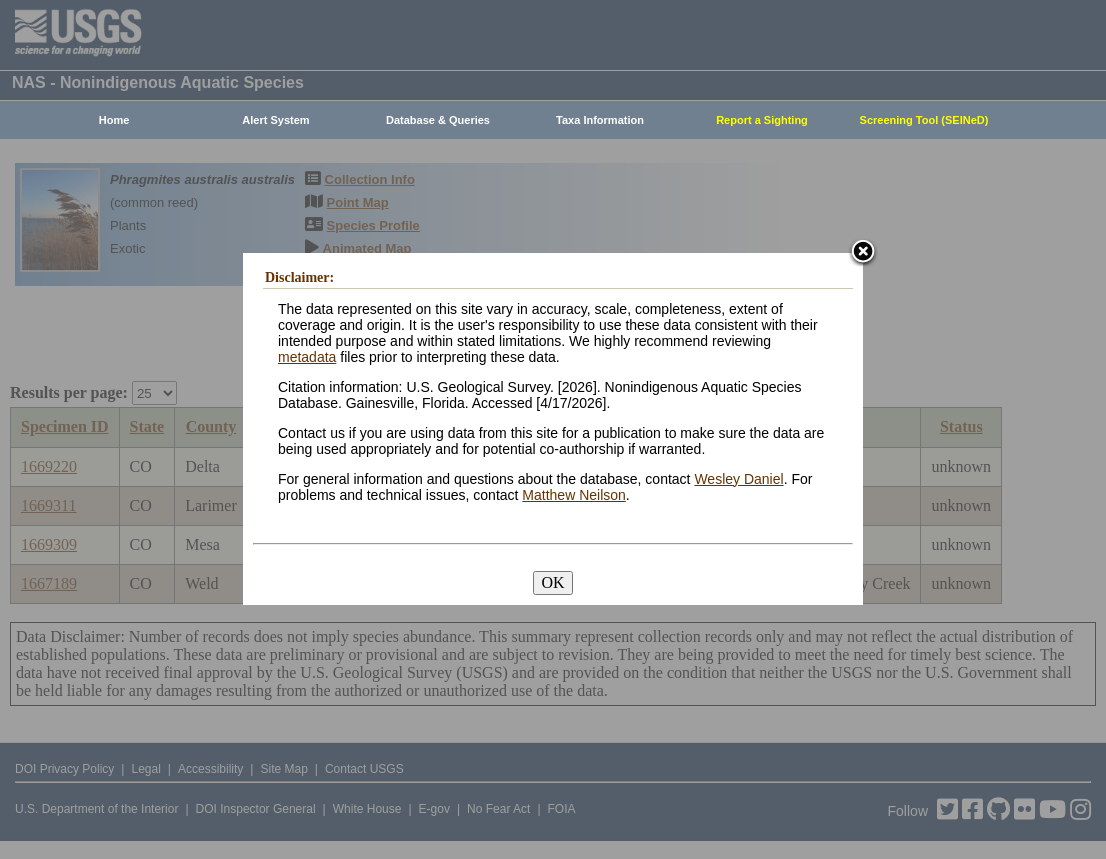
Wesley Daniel (738, 479)
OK (552, 582)
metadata (307, 357)
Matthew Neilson (574, 495)
